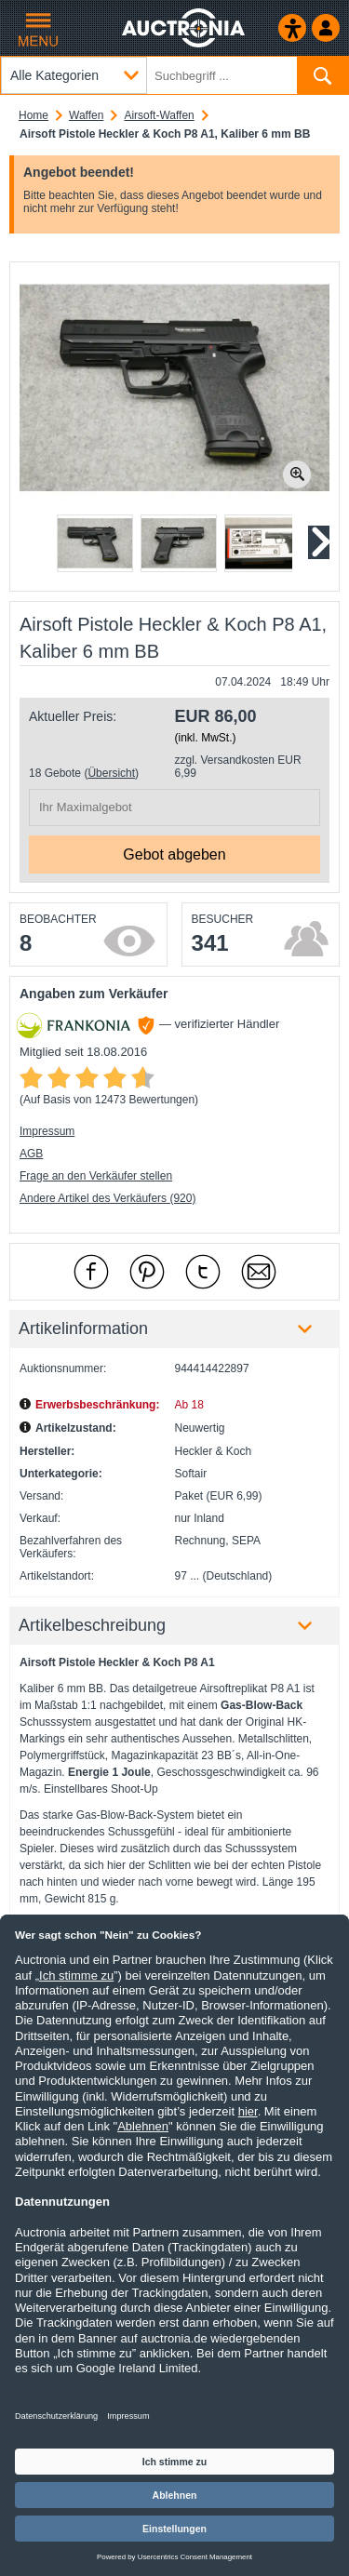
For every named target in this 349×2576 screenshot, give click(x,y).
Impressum (47, 1131)
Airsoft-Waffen (159, 115)
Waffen (86, 115)
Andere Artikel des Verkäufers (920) (107, 1198)
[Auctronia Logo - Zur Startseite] (185, 27)
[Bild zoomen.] (297, 474)
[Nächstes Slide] (317, 542)
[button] (95, 543)
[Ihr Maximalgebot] (174, 807)
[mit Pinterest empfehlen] (147, 1271)
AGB (31, 1153)
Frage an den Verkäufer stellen (96, 1175)
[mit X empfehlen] (203, 1271)
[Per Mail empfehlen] (258, 1271)
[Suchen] (322, 75)
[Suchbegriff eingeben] (174, 75)
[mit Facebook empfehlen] (91, 1271)
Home (33, 115)
